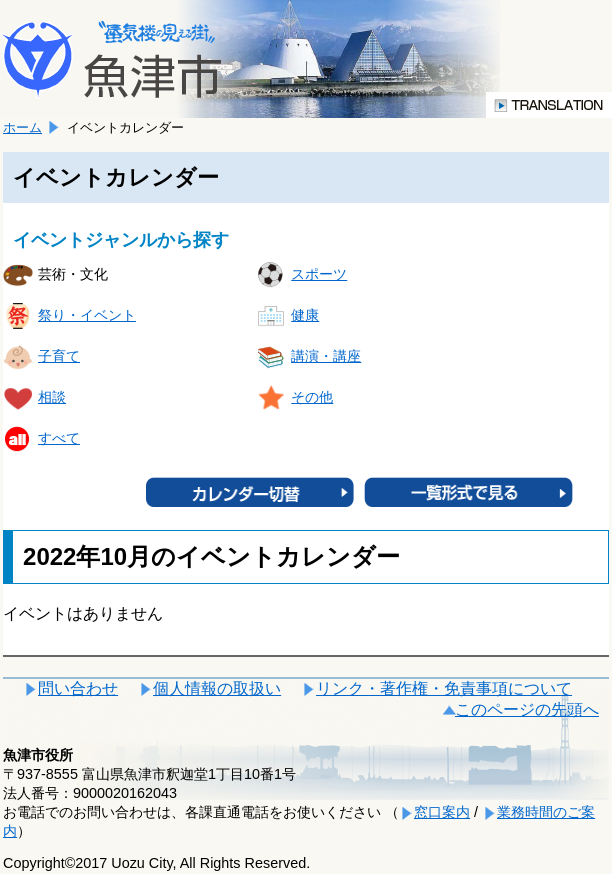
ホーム (22, 127)
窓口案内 (442, 812)
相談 (52, 397)
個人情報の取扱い (217, 688)
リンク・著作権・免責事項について (444, 688)
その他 (312, 397)
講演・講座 (326, 356)
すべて (59, 438)
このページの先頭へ (527, 709)
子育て (59, 356)
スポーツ (319, 274)
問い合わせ (78, 688)
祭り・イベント (87, 315)
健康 (305, 315)
